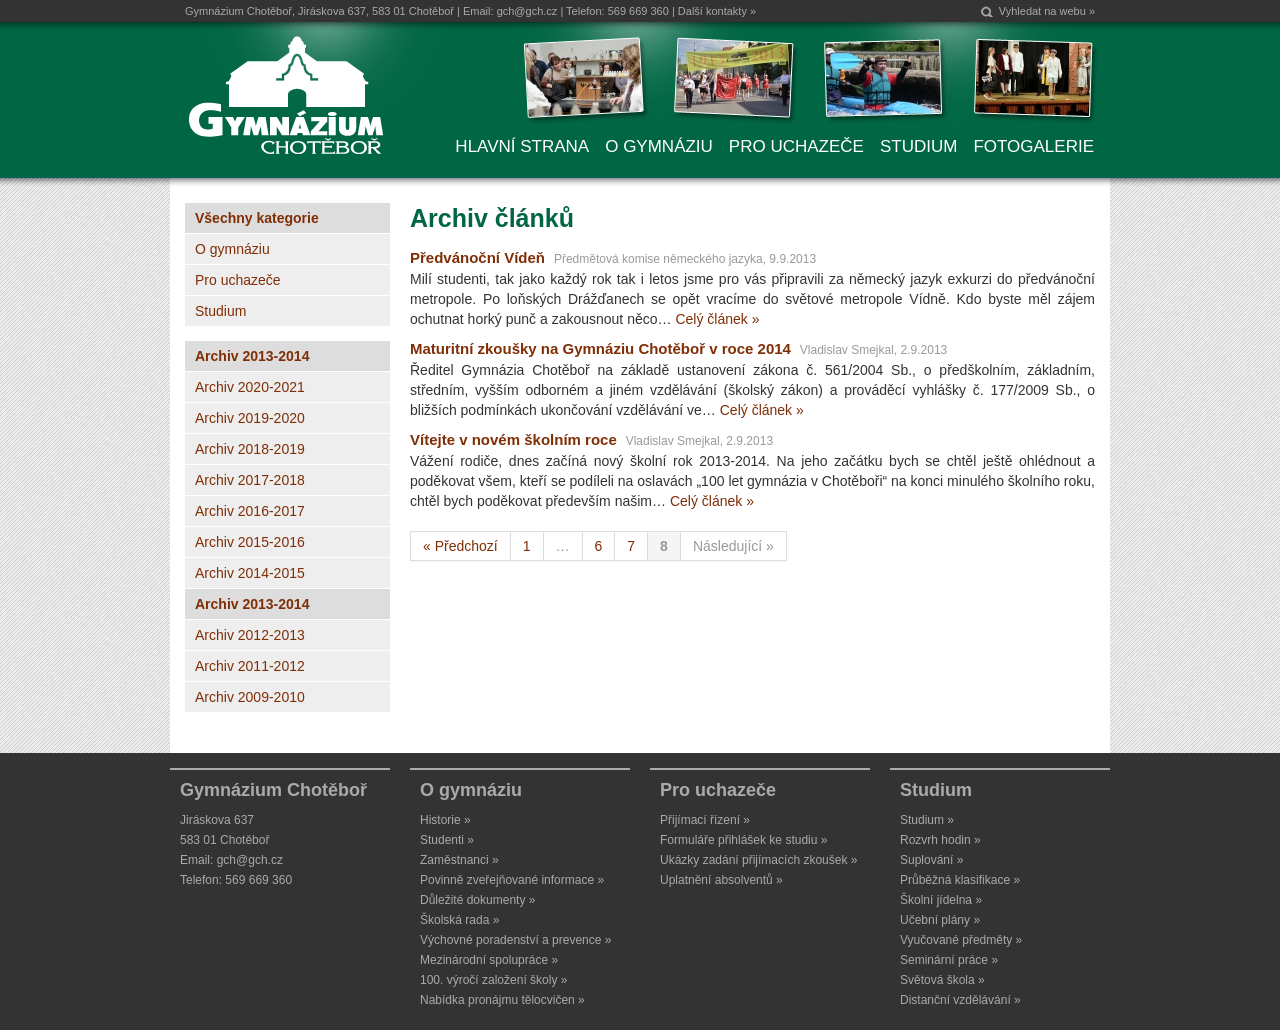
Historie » (445, 820)
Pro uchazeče (238, 280)
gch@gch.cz (527, 11)
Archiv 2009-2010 (250, 697)
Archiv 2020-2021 (250, 387)
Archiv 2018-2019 (250, 449)
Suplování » (931, 860)
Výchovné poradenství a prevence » (515, 940)
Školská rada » (459, 920)
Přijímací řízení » (705, 820)
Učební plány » (940, 920)
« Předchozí (460, 546)
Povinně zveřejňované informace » (512, 880)
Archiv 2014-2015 (250, 573)
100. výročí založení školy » (493, 980)
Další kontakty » (717, 11)
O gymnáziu (232, 249)
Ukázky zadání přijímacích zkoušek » (758, 860)
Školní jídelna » (941, 900)
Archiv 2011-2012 (250, 666)
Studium (220, 311)
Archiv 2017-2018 (250, 480)
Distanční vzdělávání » (960, 1000)
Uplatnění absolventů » (721, 880)
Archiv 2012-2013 (250, 635)
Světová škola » (942, 980)
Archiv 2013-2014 (252, 356)
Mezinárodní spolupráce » (489, 960)
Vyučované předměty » (961, 940)
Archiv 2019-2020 (250, 418)
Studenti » (447, 840)
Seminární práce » (949, 960)
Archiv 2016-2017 (250, 511)
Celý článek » (717, 319)
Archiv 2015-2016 (250, 542)
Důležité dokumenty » (477, 900)
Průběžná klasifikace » (960, 880)
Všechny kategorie (257, 218)
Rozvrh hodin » (940, 840)
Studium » (927, 820)
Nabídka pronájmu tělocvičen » (502, 1000)
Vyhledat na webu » (1047, 11)
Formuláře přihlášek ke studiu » (743, 840)
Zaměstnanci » (459, 860)
